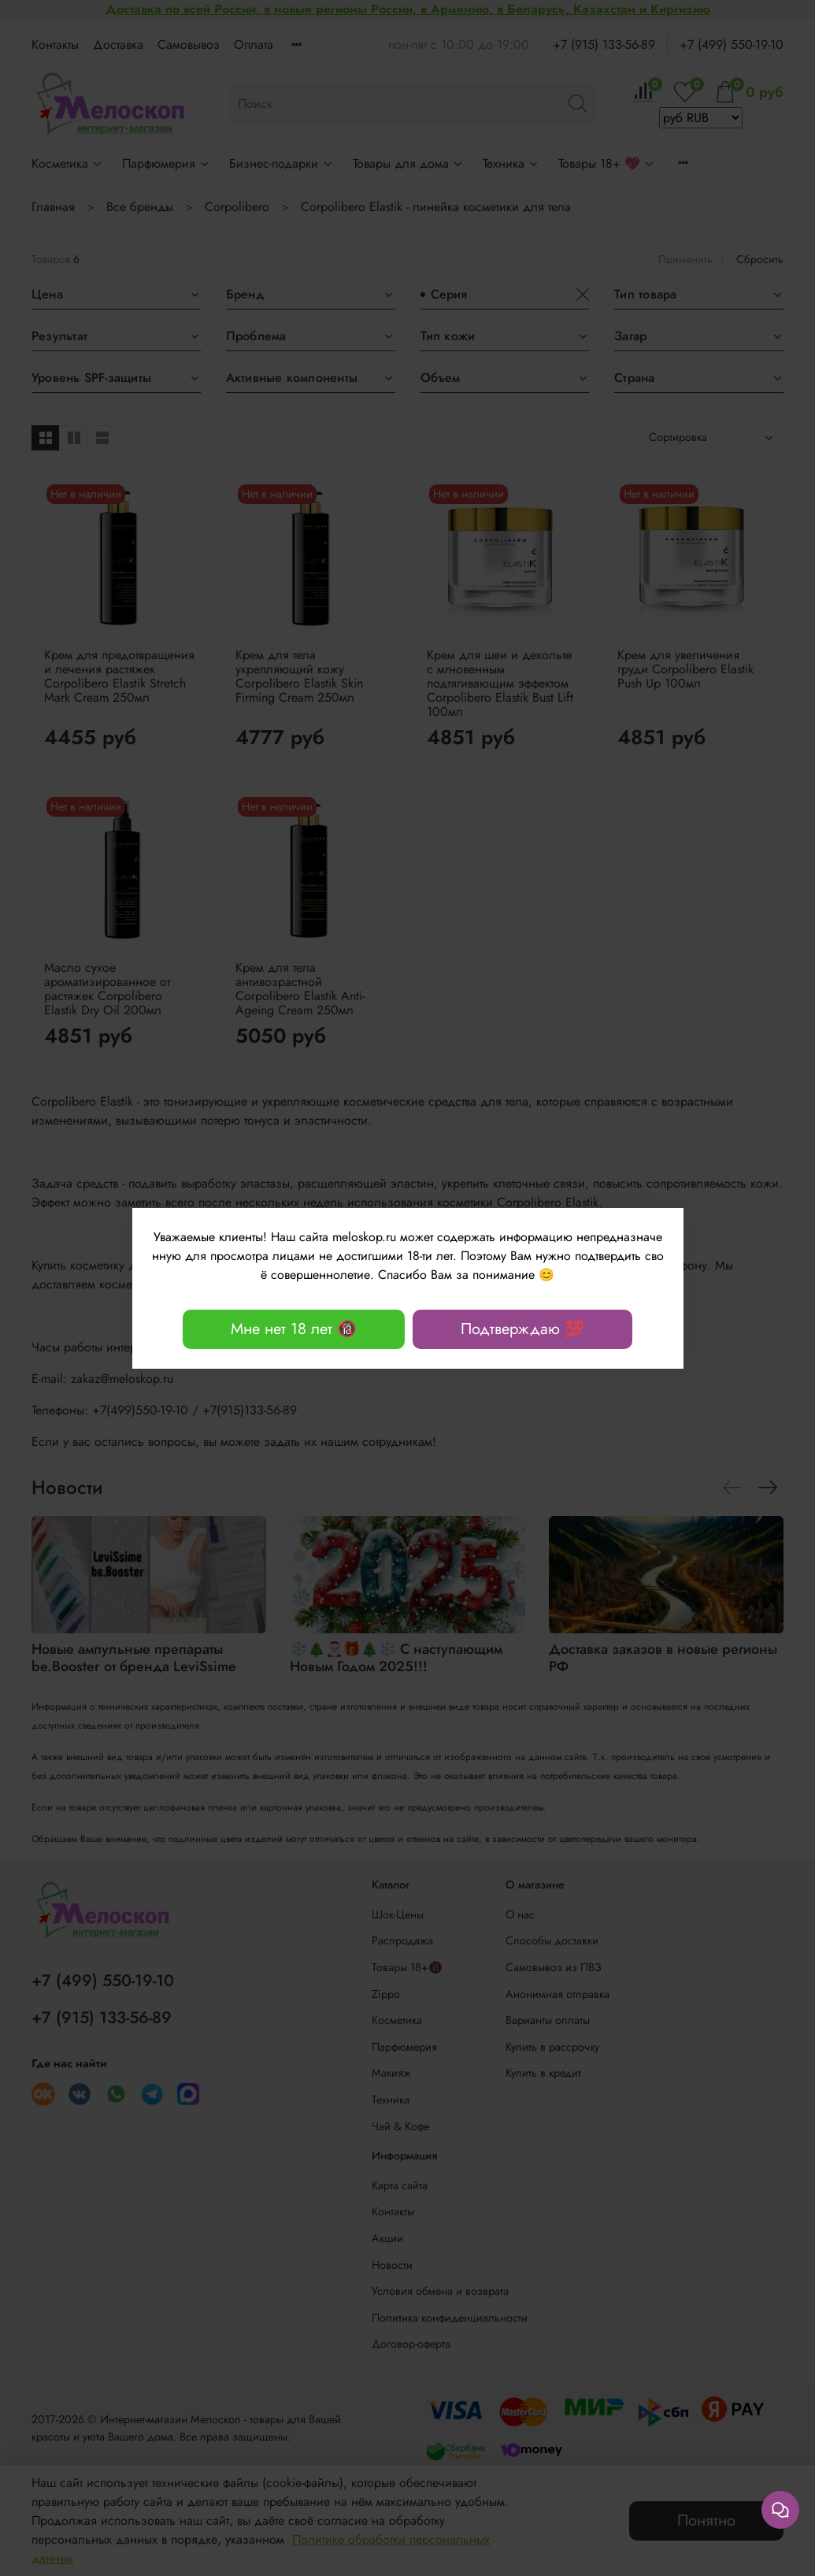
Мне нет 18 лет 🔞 (294, 1329)
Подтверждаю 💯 (522, 1329)
